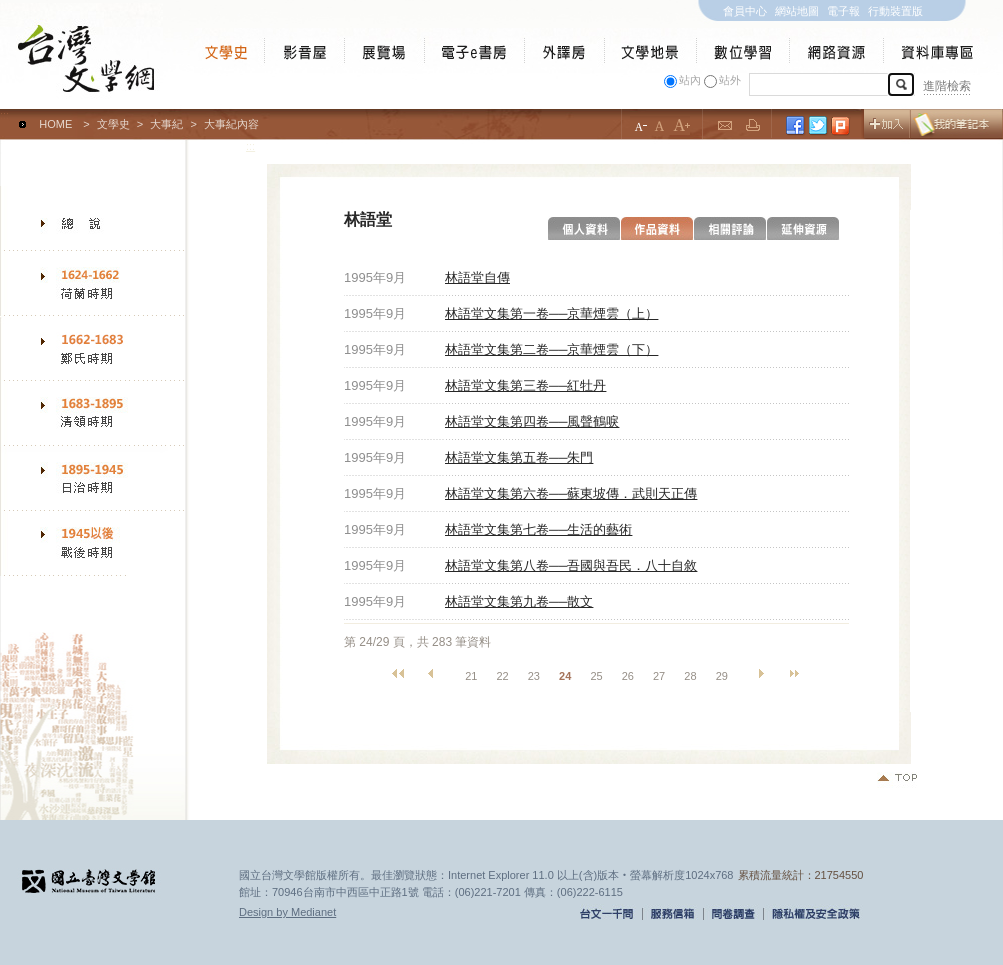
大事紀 (166, 124)
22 (502, 676)
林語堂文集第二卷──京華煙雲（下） (551, 349)
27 (659, 676)
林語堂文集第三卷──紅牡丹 (525, 385)
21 (471, 676)
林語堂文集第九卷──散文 (519, 601)
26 (628, 676)
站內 (690, 80)
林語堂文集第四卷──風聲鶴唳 (532, 421)
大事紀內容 (231, 124)
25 (596, 676)
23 (534, 676)
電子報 (843, 11)
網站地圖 (797, 11)
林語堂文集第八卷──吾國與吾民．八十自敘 (571, 565)
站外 (730, 80)
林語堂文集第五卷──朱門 (519, 457)
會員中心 (745, 11)
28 (690, 676)
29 (722, 676)
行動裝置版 (895, 11)
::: (4, 115)
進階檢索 (947, 86)
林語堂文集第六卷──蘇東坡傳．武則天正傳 (571, 493)
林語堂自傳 (477, 277)
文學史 (113, 124)
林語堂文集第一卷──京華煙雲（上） (551, 313)
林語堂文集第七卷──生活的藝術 (538, 529)
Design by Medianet (287, 912)
